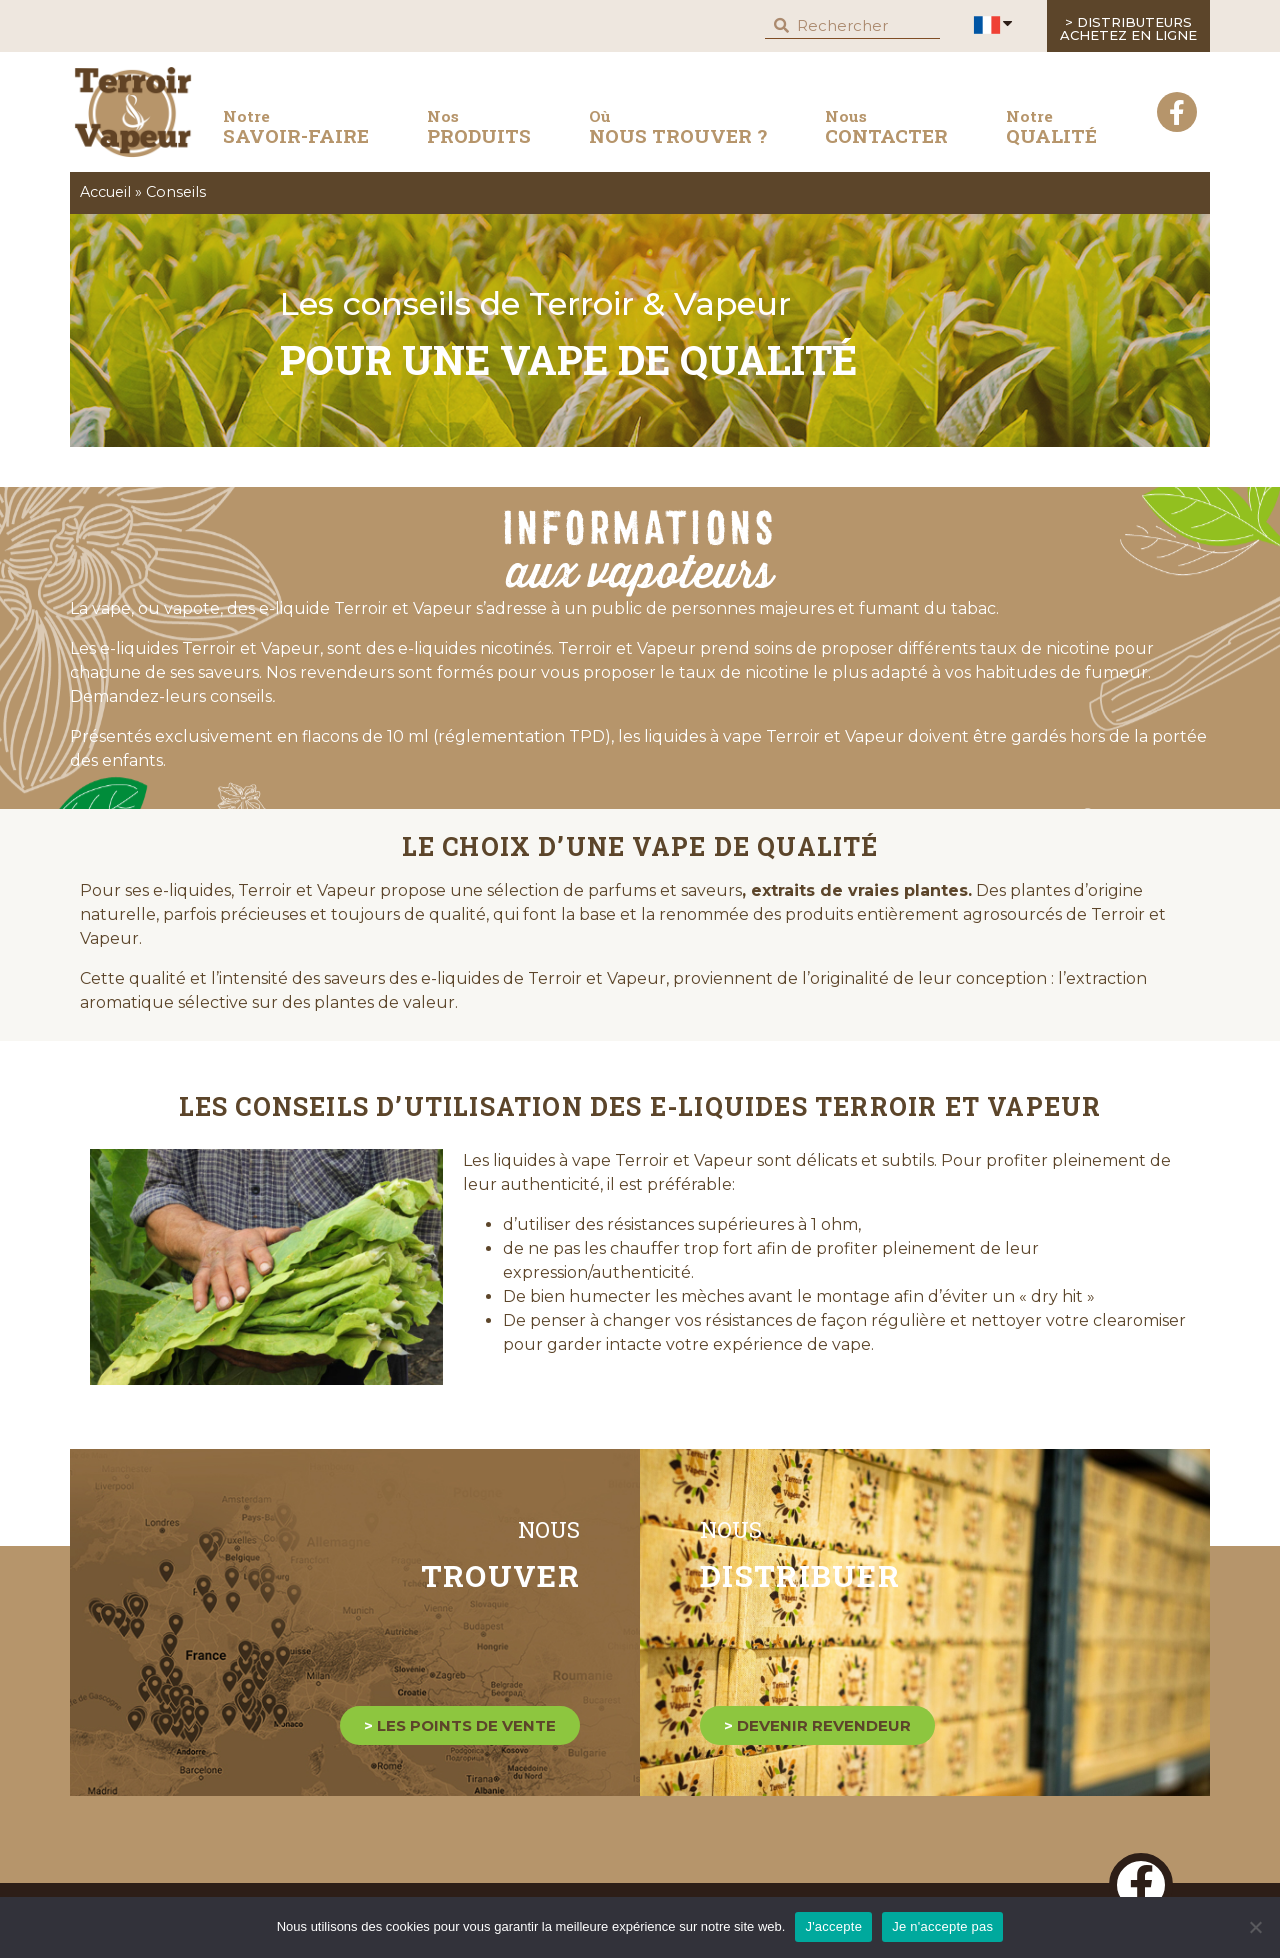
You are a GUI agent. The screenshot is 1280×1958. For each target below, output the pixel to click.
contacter (886, 127)
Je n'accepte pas (942, 1926)
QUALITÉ (1051, 127)
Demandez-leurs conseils (172, 696)
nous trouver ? (678, 127)
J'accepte (833, 1926)
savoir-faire (296, 131)
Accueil (105, 192)
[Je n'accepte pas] (1255, 1927)
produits (479, 127)
